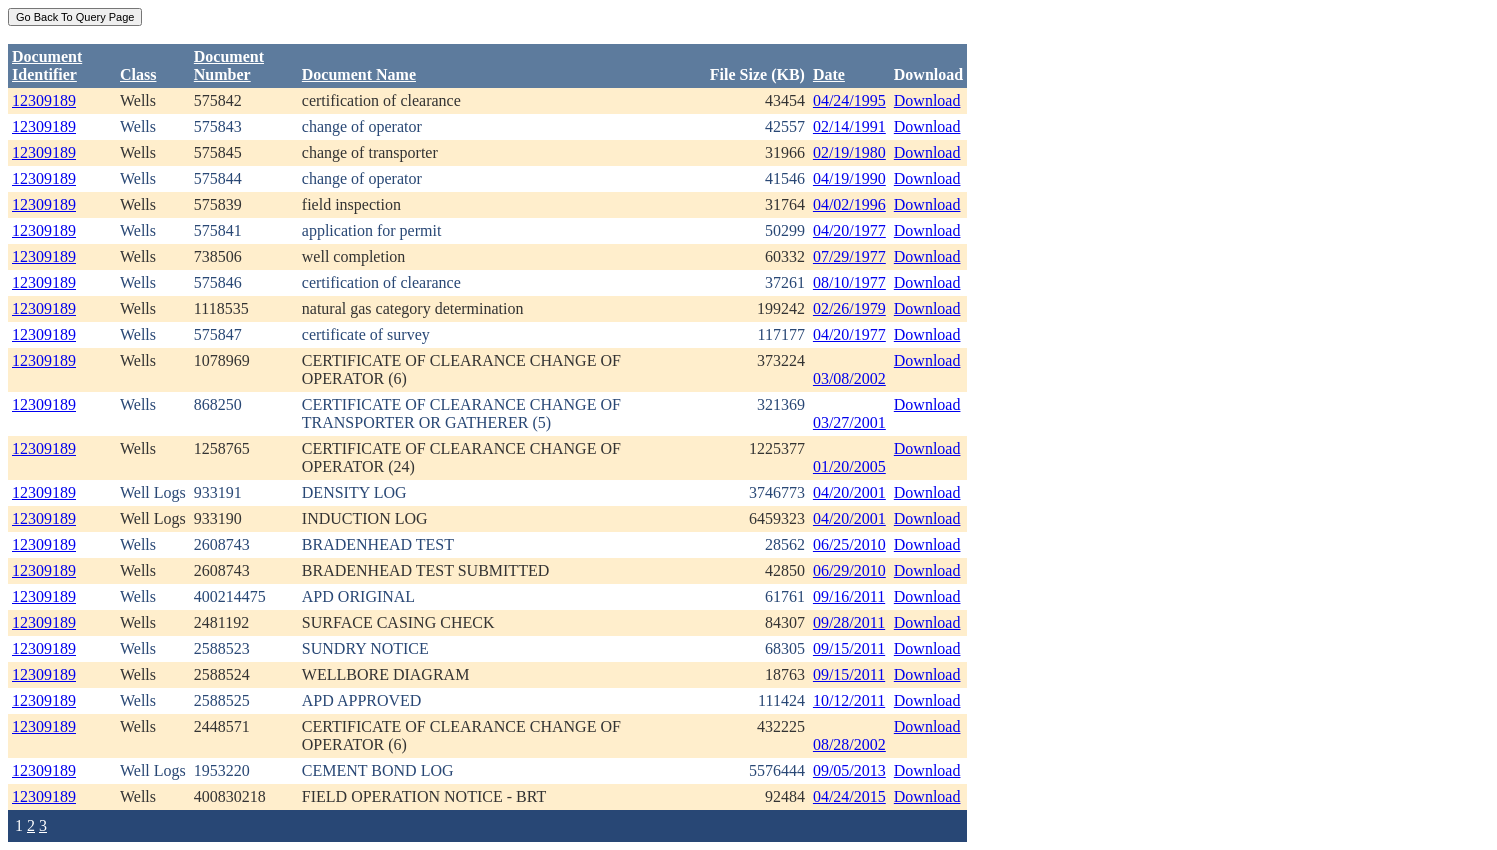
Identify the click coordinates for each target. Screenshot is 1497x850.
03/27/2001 (849, 422)
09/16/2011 (849, 596)
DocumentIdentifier (47, 65)
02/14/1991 (849, 126)
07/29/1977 (849, 256)
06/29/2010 (849, 570)
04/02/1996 (849, 204)
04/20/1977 (849, 230)
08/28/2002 (849, 744)
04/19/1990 (849, 178)
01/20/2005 (849, 466)
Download (927, 100)
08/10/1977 (849, 282)
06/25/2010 (849, 544)
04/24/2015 (849, 796)
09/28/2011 (849, 622)
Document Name (359, 74)
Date (829, 74)
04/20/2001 (849, 492)
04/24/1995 (849, 100)
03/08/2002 (849, 378)
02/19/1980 (849, 152)
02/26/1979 (849, 308)
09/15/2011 (849, 648)
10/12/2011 (849, 700)
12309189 (44, 100)
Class (138, 74)
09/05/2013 (849, 770)
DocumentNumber (229, 65)
